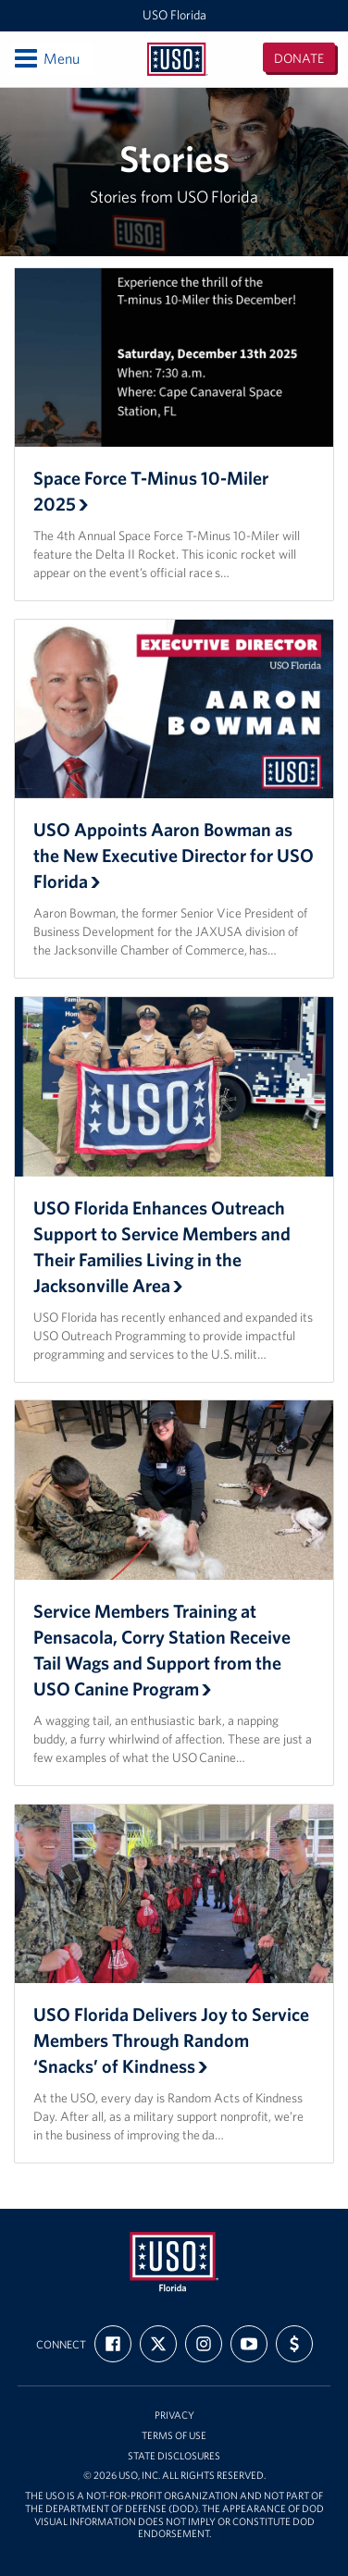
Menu (46, 58)
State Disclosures (174, 2456)
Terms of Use (174, 2436)
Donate (299, 58)
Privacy (174, 2416)
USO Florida (174, 14)
